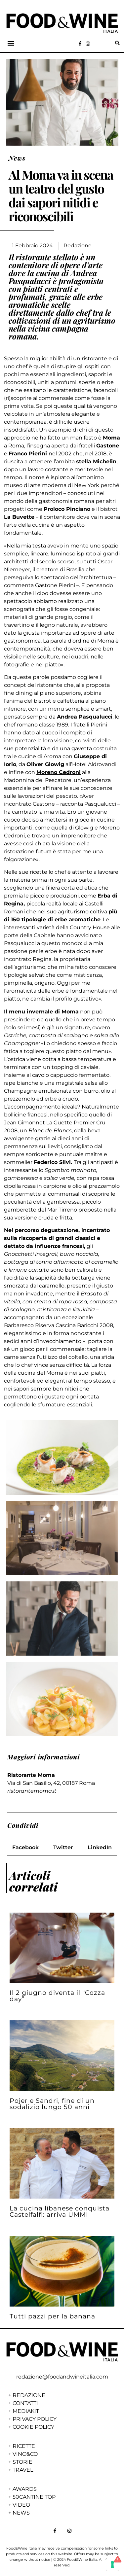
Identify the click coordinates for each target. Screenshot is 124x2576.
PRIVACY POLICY (35, 2419)
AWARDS (25, 2489)
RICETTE (24, 2446)
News (17, 158)
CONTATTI (25, 2403)
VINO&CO (25, 2454)
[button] (11, 43)
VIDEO (21, 2505)
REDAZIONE (29, 2395)
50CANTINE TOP (34, 2497)
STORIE (22, 2462)
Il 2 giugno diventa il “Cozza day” (57, 1996)
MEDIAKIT (26, 2411)
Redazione (77, 245)
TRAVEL (23, 2470)
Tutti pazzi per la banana (52, 2316)
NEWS (21, 2513)
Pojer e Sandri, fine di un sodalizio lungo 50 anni (52, 2104)
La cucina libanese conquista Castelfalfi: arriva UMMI (59, 2211)
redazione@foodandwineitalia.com (62, 2377)
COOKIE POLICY (33, 2427)
